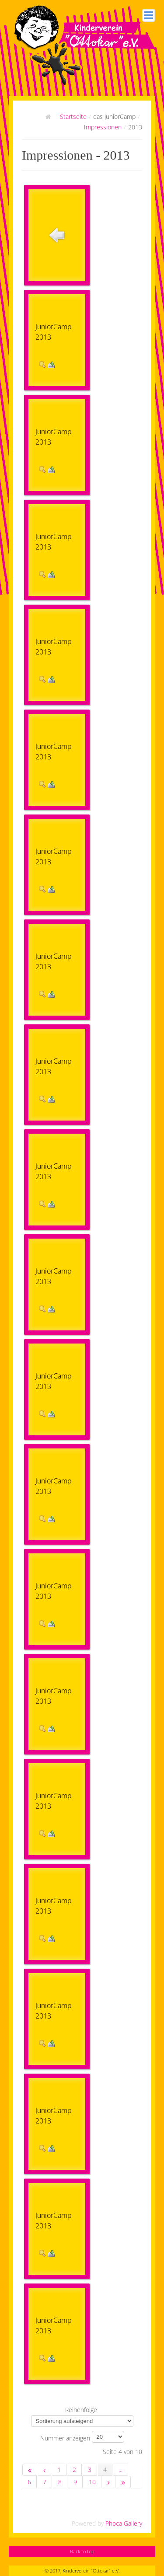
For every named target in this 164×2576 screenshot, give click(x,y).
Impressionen (103, 127)
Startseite (73, 116)
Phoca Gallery (123, 2523)
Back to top (82, 2551)
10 (92, 2482)
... (120, 2469)
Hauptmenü (148, 15)
